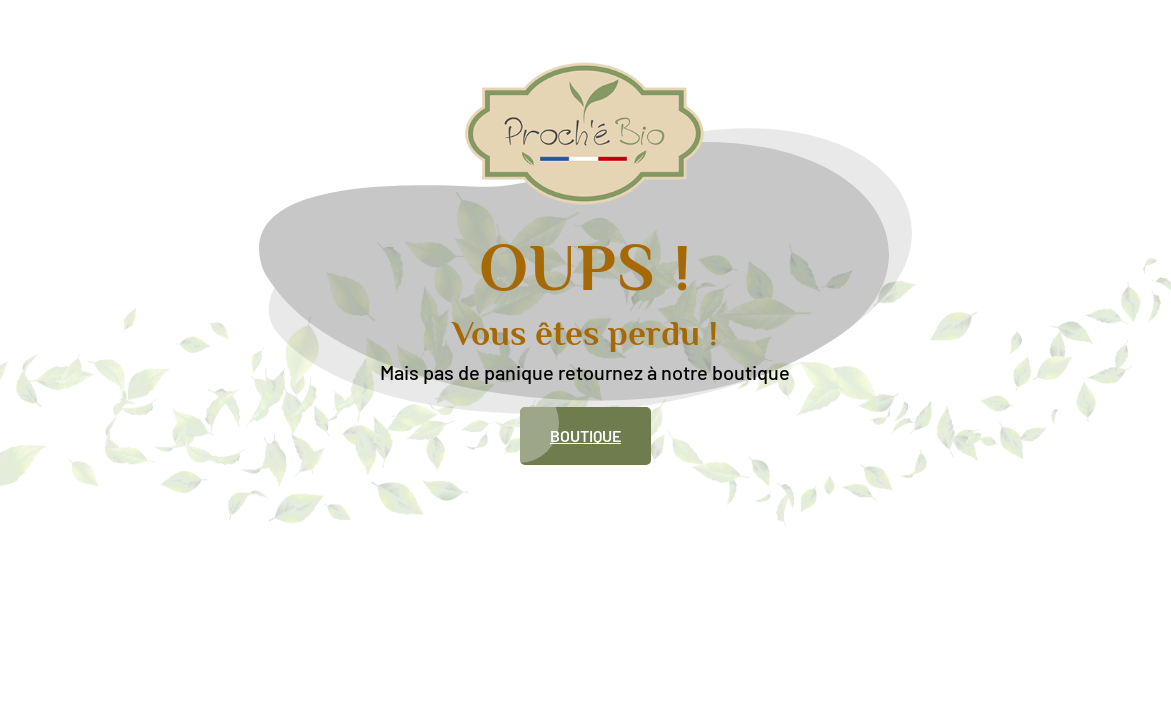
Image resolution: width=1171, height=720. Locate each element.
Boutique (585, 435)
